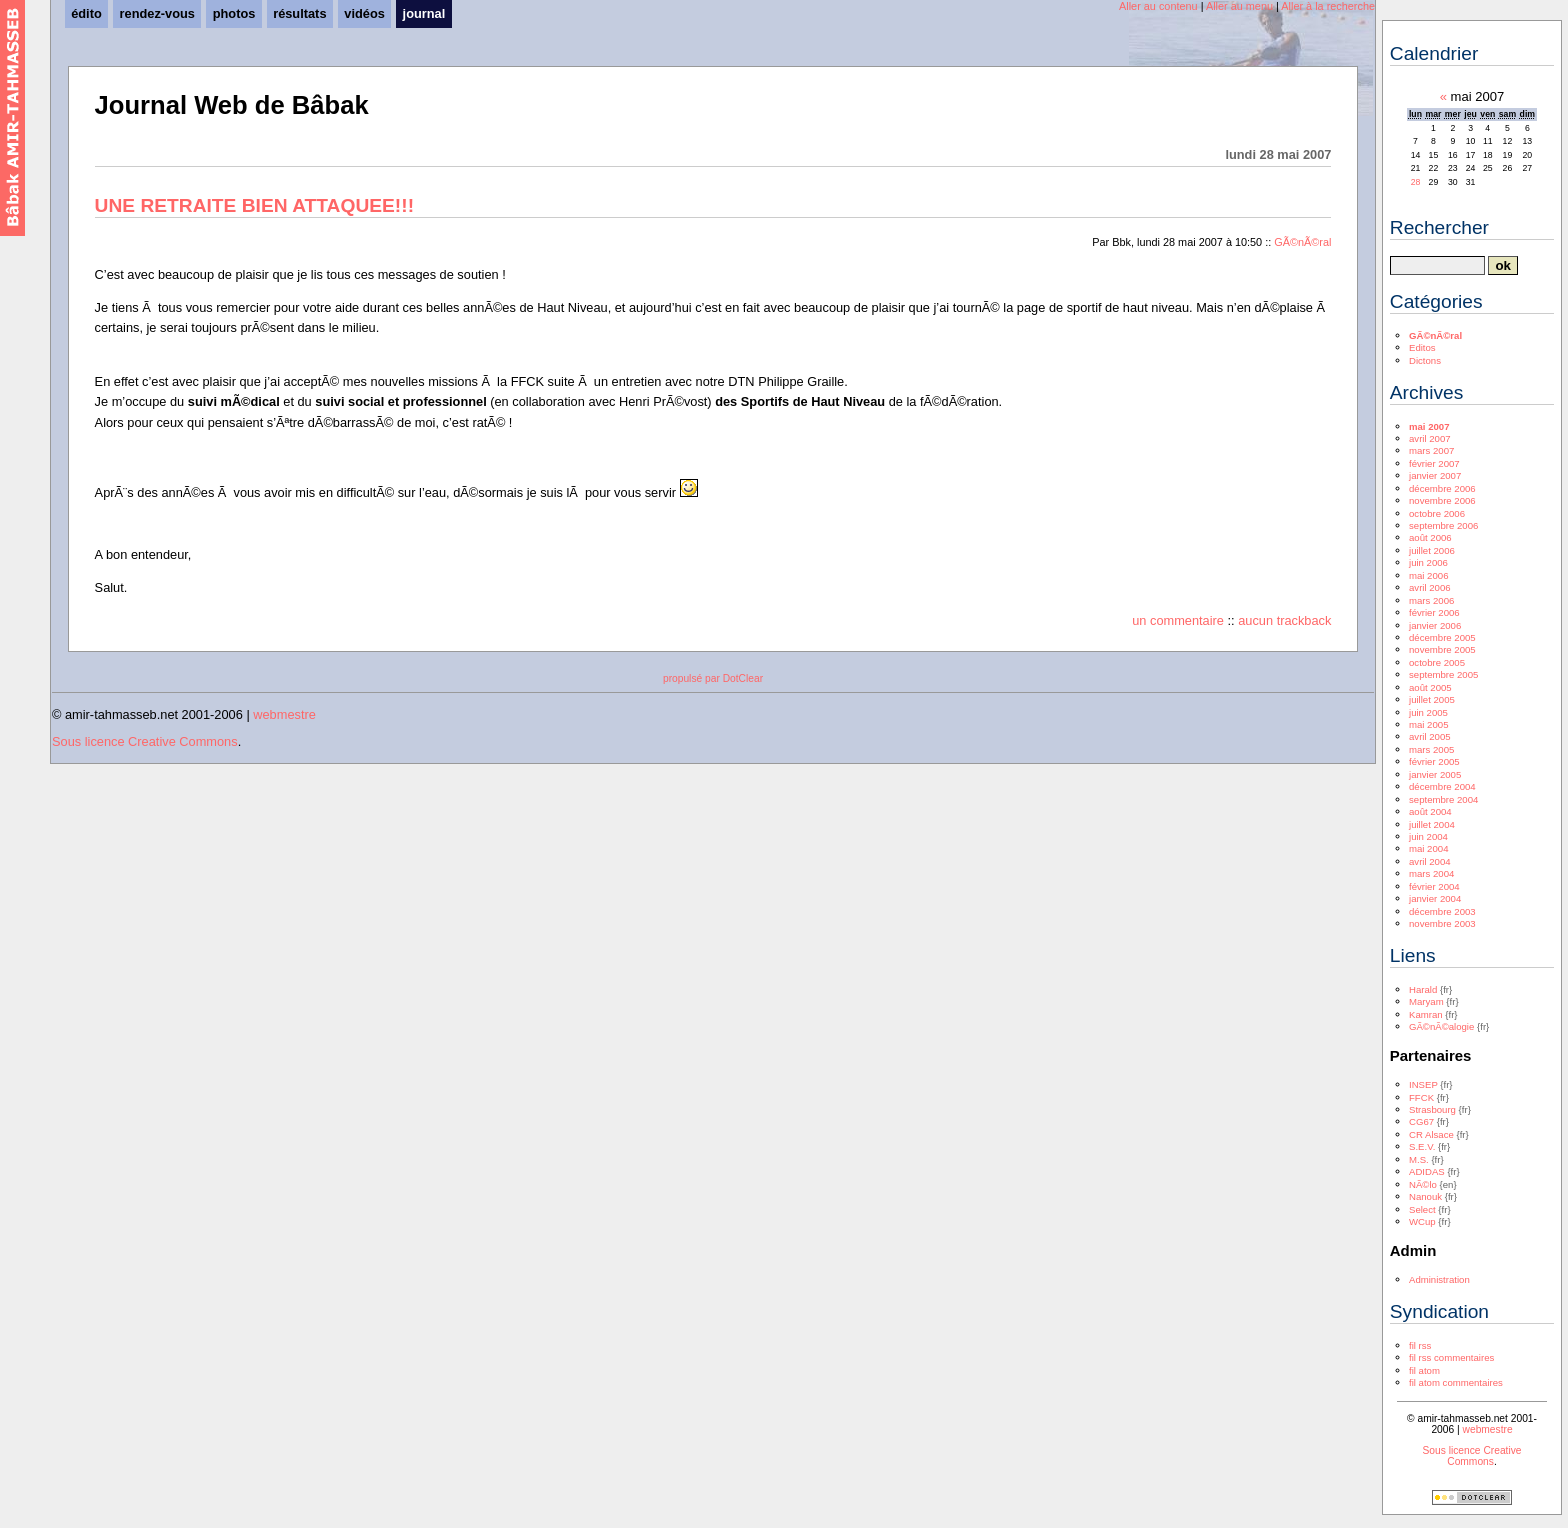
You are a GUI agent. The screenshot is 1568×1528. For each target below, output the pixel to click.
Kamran (1426, 1014)
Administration (1439, 1279)
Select (1422, 1209)
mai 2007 (1429, 426)
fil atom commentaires (1456, 1382)
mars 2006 (1431, 600)
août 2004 (1430, 811)
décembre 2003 (1442, 911)
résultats (299, 13)
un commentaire (1178, 620)
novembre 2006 (1442, 500)
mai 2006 (1428, 575)
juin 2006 (1428, 562)
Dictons (1425, 360)
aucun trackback (1284, 620)
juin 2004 (1428, 836)
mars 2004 (1431, 873)
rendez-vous (157, 13)
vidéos (364, 13)
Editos (1422, 347)
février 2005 (1434, 761)
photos (234, 13)
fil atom (1424, 1370)
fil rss (1420, 1345)
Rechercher (1439, 227)
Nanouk (1425, 1196)
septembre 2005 (1443, 674)
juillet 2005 (1432, 699)
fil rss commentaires (1451, 1357)
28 (1416, 182)
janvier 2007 (1435, 475)
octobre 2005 (1437, 662)
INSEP (1423, 1084)
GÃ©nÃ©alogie (1441, 1026)
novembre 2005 (1442, 649)
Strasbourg (1432, 1109)
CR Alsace (1431, 1134)
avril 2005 (1430, 736)
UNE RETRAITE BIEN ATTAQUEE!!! (254, 205)
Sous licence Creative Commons (145, 741)
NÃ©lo (1423, 1184)
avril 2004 (1430, 861)
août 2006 (1430, 537)
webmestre (284, 714)
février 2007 (1434, 463)
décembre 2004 (1442, 786)
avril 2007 (1430, 438)
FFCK (1421, 1097)
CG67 (1421, 1121)
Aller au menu (1239, 6)
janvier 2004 (1435, 898)
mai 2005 (1428, 724)
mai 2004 (1428, 848)
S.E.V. (1422, 1146)
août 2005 (1430, 687)
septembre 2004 (1443, 799)
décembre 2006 (1442, 488)
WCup (1422, 1221)
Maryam (1426, 1001)
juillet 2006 (1432, 550)
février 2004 (1434, 886)
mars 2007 (1431, 450)
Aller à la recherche (1328, 6)
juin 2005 (1428, 712)
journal (424, 13)
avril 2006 (1430, 587)
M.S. (1419, 1159)
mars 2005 (1431, 749)
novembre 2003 (1442, 923)
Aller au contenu (1158, 6)
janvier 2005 (1435, 774)
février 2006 (1434, 612)
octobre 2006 (1437, 513)
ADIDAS (1427, 1171)
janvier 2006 (1435, 625)
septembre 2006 (1443, 525)
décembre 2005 (1442, 637)
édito (86, 13)
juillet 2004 (1432, 824)
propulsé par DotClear (713, 678)
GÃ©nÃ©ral (1302, 242)
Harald (1423, 989)
